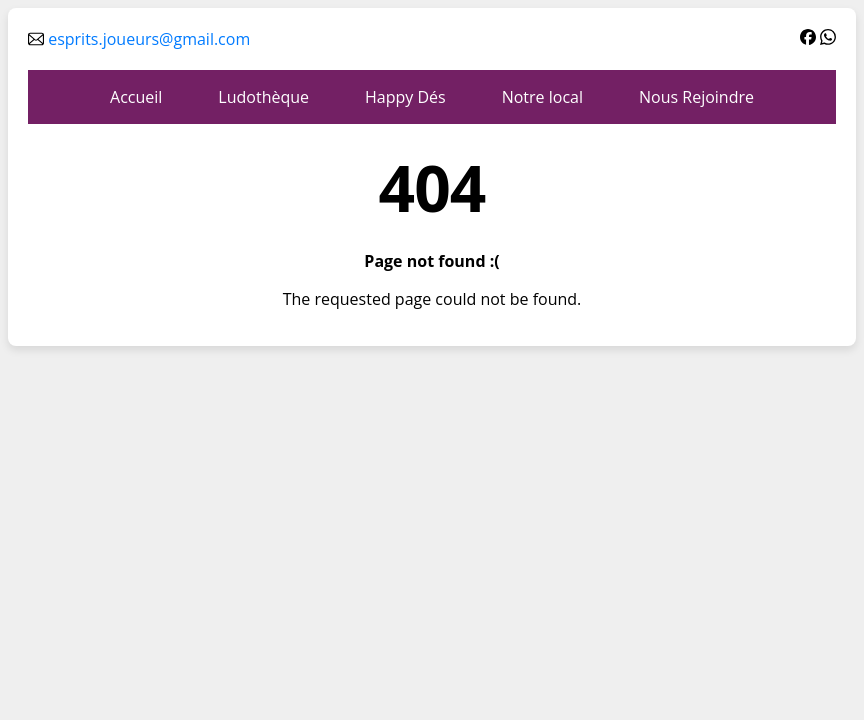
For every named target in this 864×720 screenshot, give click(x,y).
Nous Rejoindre (696, 97)
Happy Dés (405, 97)
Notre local (542, 97)
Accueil (136, 97)
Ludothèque (263, 97)
